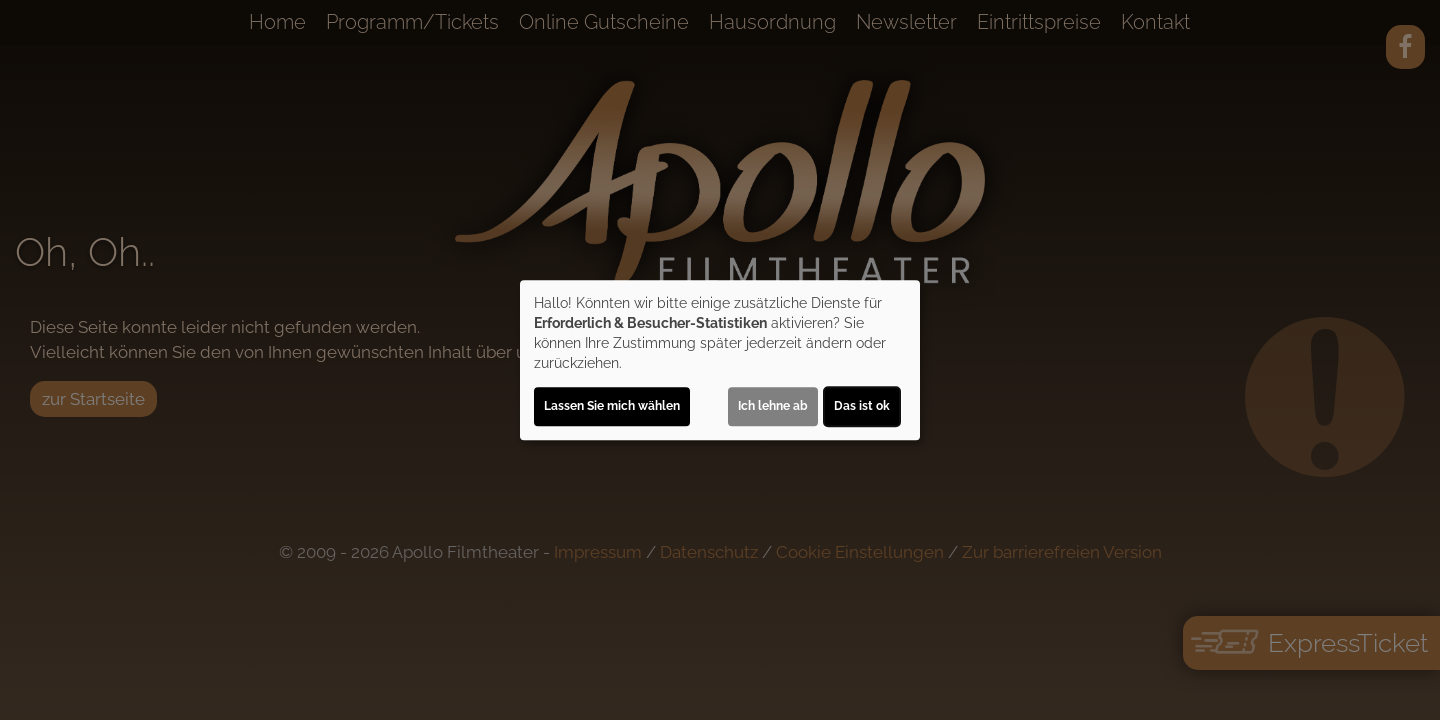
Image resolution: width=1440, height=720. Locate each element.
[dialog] (720, 360)
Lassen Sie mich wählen (612, 406)
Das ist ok (862, 406)
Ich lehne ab (773, 406)
